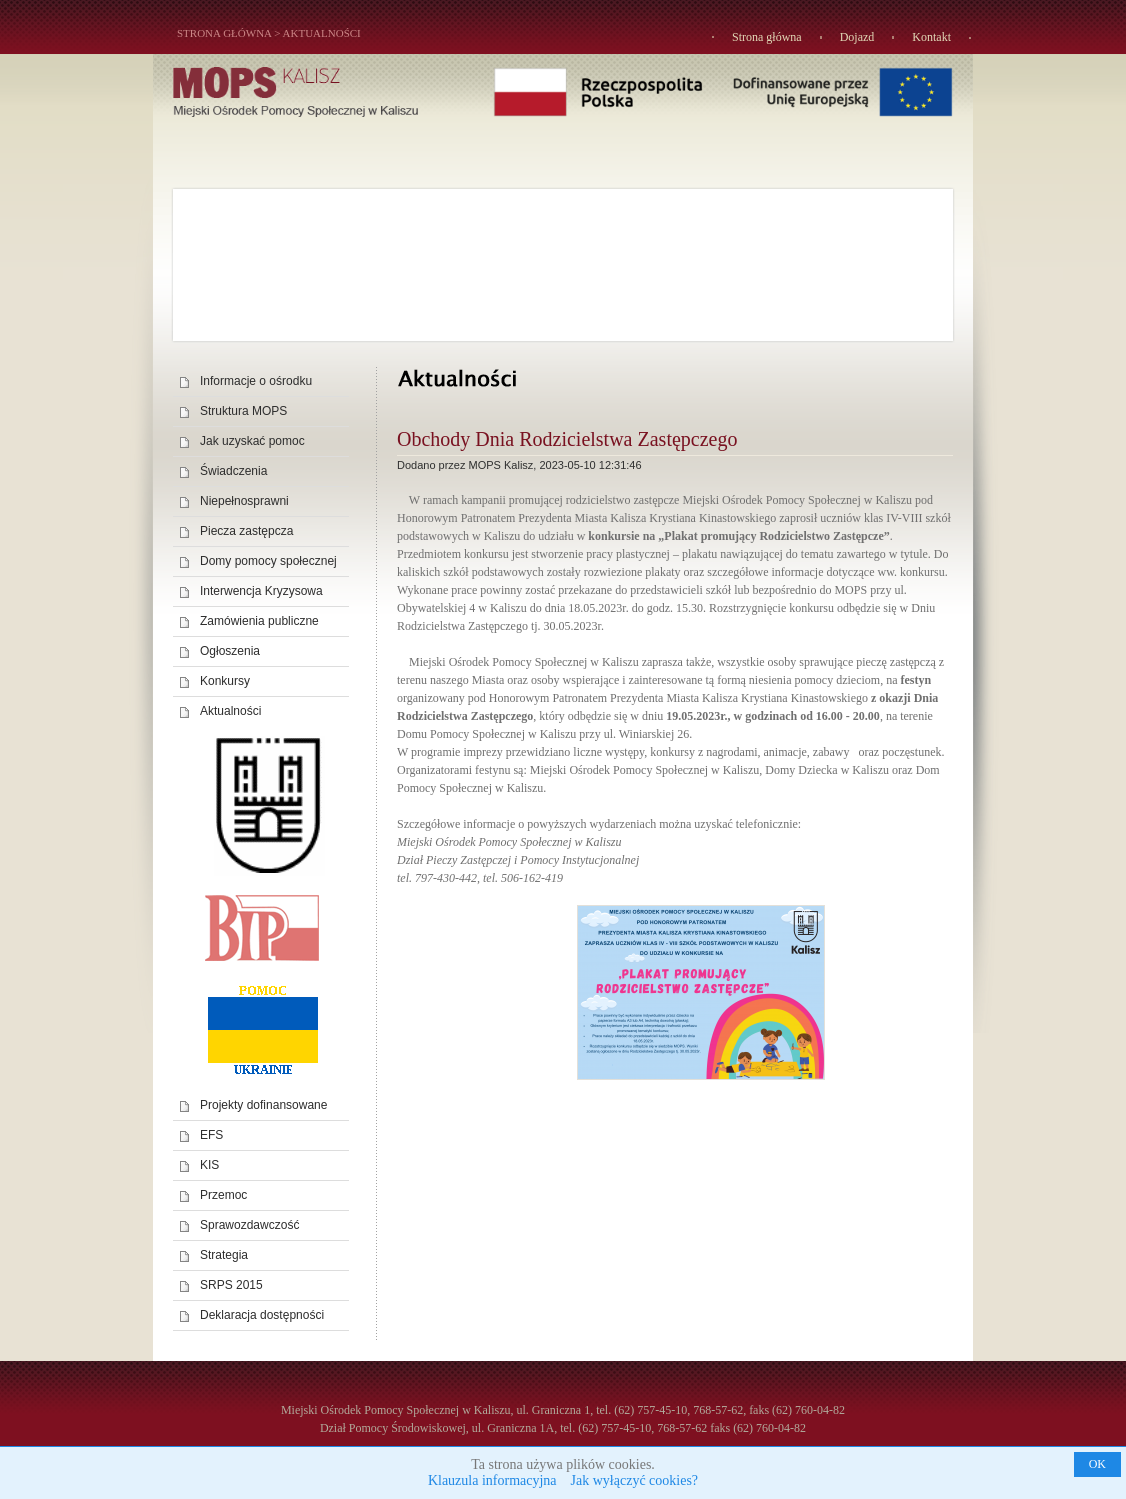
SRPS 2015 (231, 1285)
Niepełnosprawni (244, 501)
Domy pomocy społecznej (268, 561)
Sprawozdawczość (249, 1225)
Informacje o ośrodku (256, 381)
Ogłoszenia (230, 651)
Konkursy (225, 681)
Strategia (224, 1255)
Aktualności (322, 33)
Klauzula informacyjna (492, 1480)
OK (1097, 1464)
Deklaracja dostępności (262, 1315)
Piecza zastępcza (246, 531)
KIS (209, 1165)
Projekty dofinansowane (263, 1105)
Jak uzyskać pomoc (252, 441)
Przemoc (223, 1195)
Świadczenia (233, 471)
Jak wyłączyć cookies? (635, 1480)
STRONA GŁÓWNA (224, 33)
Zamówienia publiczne (259, 621)
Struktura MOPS (243, 411)
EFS (211, 1135)
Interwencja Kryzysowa (261, 591)
